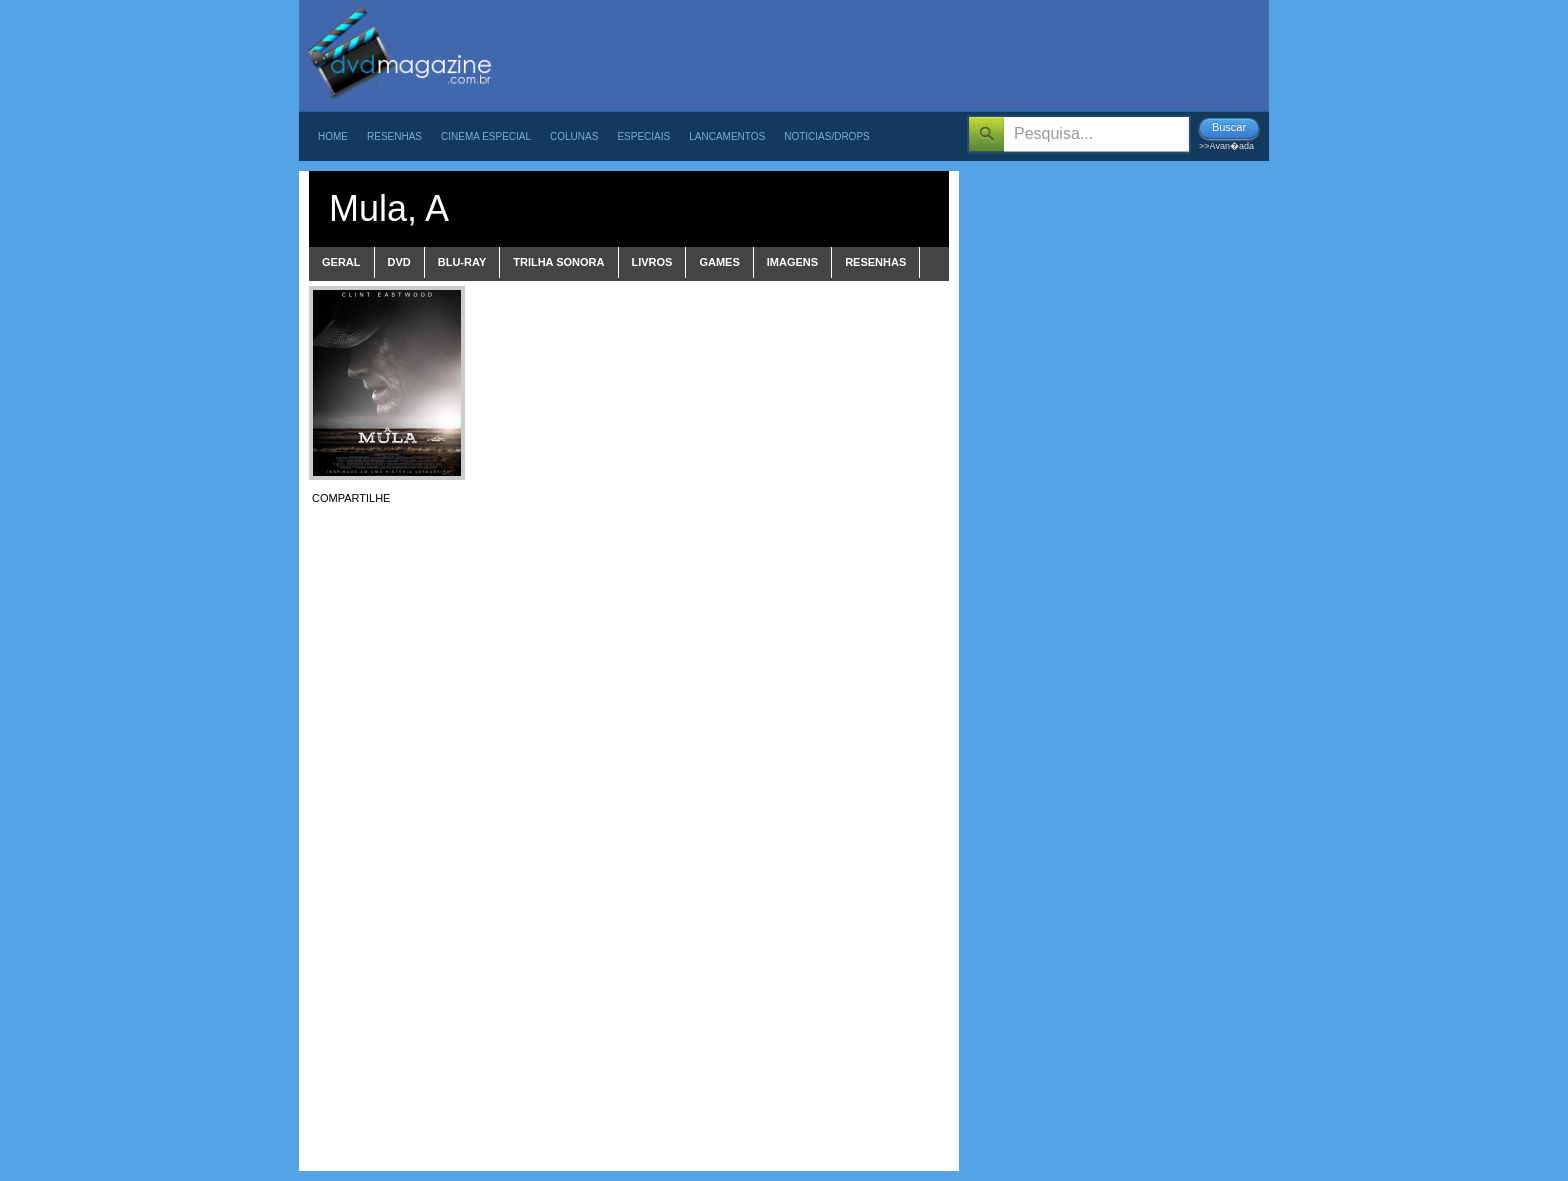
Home (333, 136)
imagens (792, 262)
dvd (399, 262)
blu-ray (462, 262)
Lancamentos (727, 136)
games (719, 262)
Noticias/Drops (827, 136)
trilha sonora (558, 262)
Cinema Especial (486, 136)
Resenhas (394, 136)
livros (652, 262)
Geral (341, 262)
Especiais (643, 136)
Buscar (1229, 127)
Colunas (574, 136)
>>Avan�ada (1226, 146)
